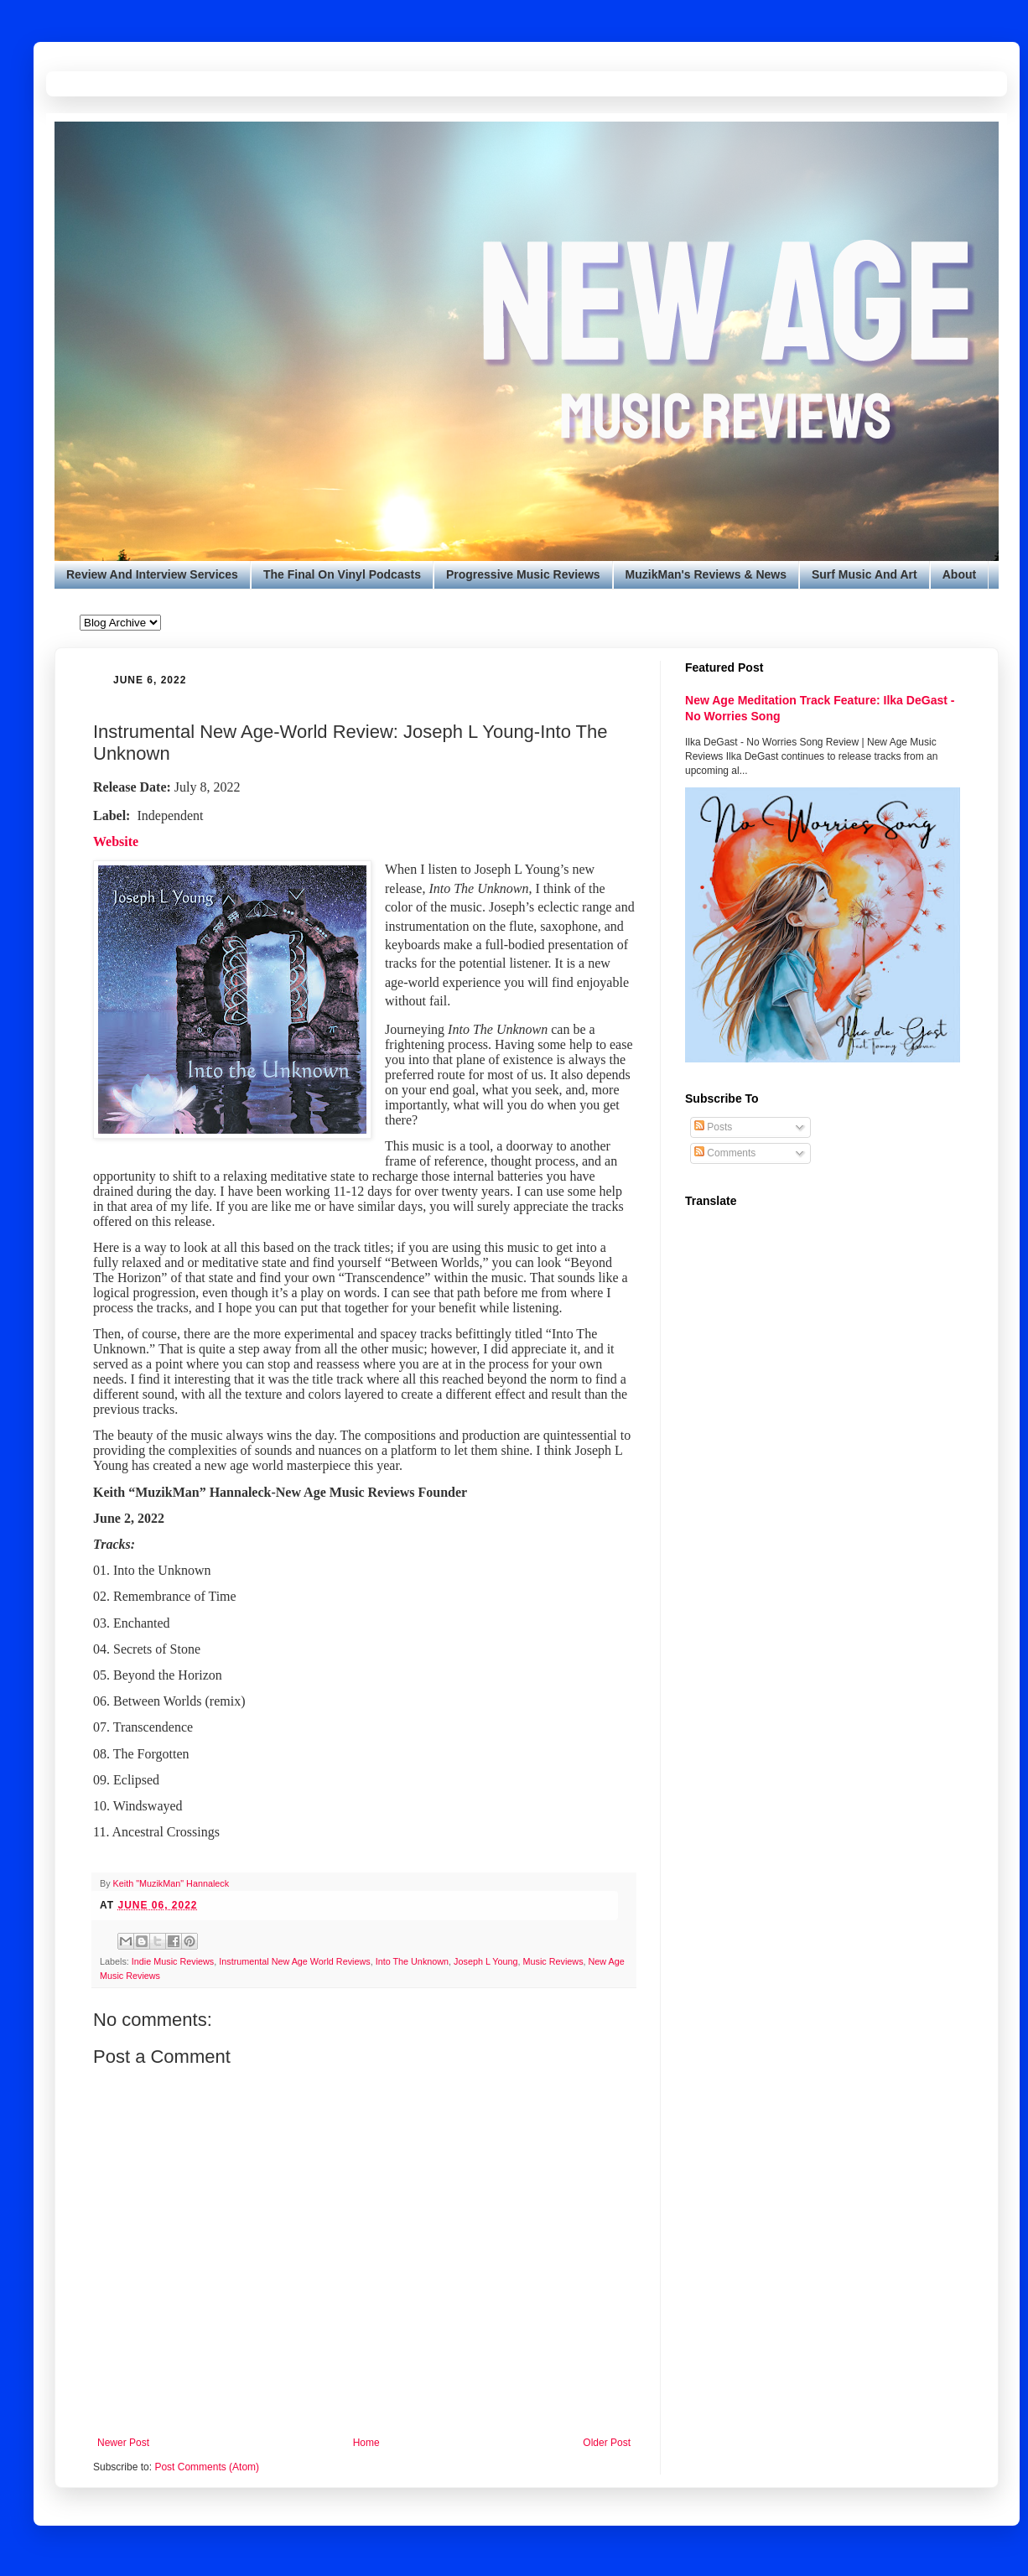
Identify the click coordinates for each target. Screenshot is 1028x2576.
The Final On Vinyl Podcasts (342, 574)
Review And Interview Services (152, 574)
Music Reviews (553, 1961)
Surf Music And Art (864, 574)
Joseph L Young (485, 1961)
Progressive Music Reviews (523, 574)
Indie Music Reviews (173, 1961)
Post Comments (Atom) (206, 2467)
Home (366, 2443)
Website (115, 841)
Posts (713, 1127)
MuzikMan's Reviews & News (706, 574)
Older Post (607, 2443)
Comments (724, 1153)
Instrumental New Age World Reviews (294, 1961)
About (959, 574)
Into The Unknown (412, 1961)
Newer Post (123, 2443)
